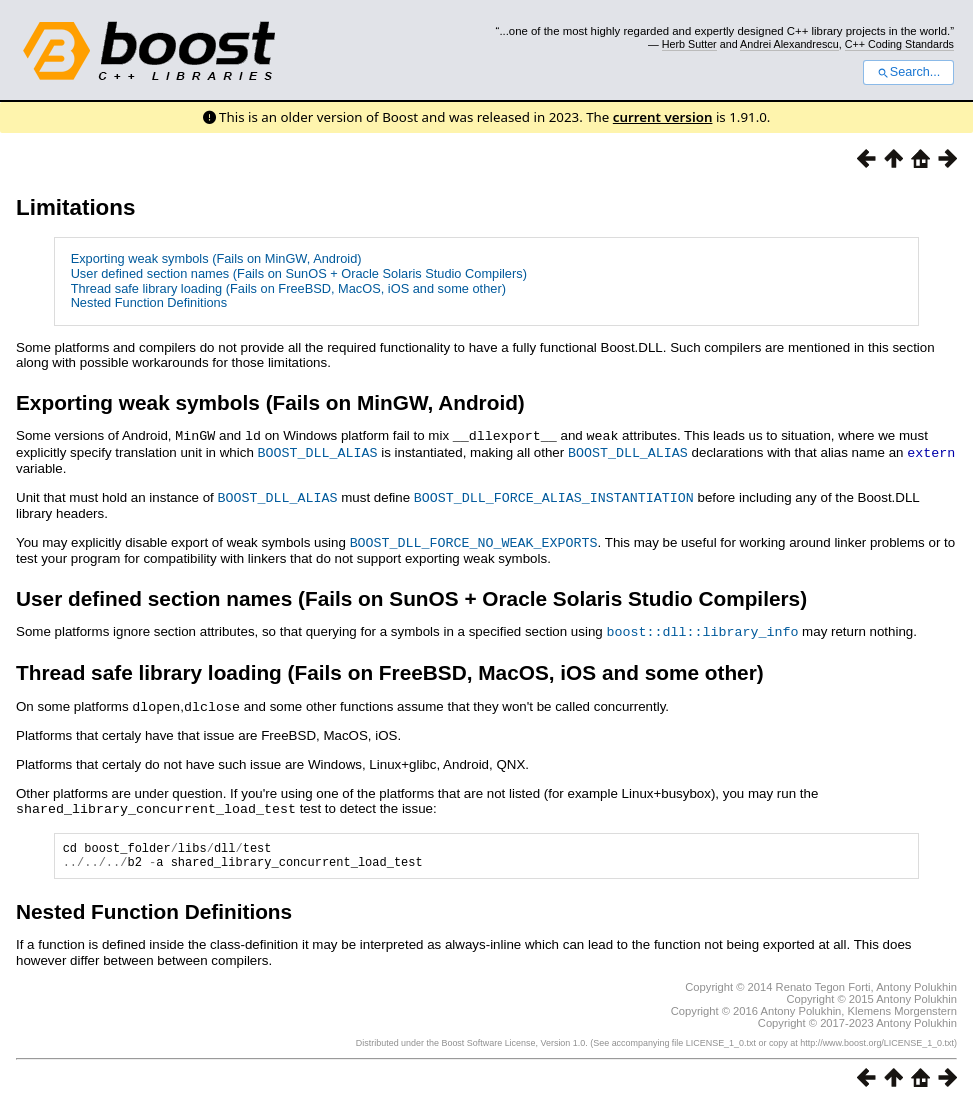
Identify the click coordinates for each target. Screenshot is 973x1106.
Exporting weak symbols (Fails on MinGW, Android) (216, 258)
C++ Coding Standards (899, 44)
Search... (908, 72)
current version (663, 117)
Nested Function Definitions (149, 302)
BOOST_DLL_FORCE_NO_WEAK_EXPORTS (474, 539)
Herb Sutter (689, 44)
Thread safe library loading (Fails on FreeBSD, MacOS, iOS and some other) (288, 288)
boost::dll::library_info (702, 627)
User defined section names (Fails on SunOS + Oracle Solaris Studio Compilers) (299, 273)
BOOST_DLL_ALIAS (318, 451)
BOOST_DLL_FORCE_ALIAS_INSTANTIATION (554, 495)
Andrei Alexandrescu (789, 44)
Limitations (75, 207)
